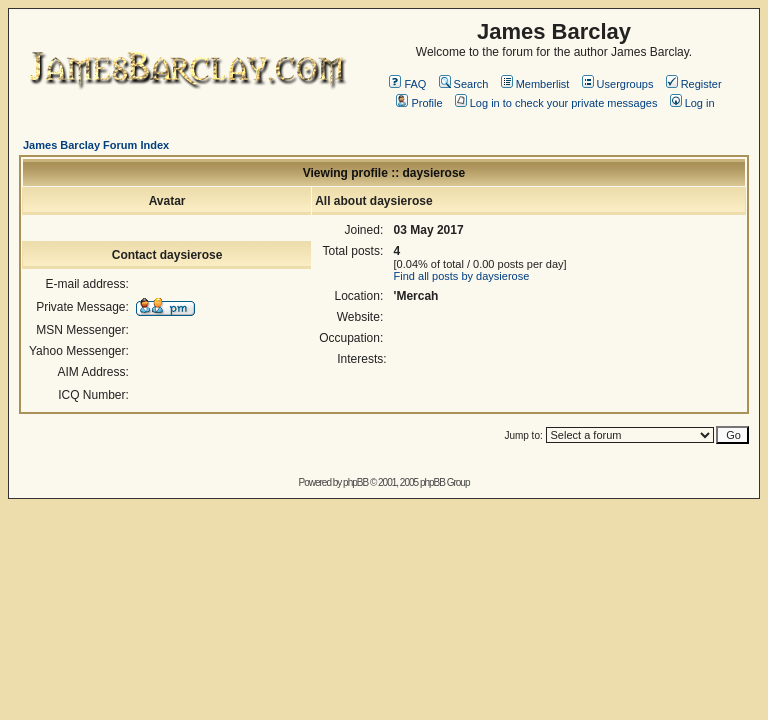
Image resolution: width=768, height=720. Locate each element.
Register (694, 84)
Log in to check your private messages (556, 103)
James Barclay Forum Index (96, 145)
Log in (692, 103)
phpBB (355, 482)
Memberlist (535, 84)
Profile (419, 103)
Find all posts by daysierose (462, 276)
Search (464, 84)
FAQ (407, 84)
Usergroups (618, 84)
